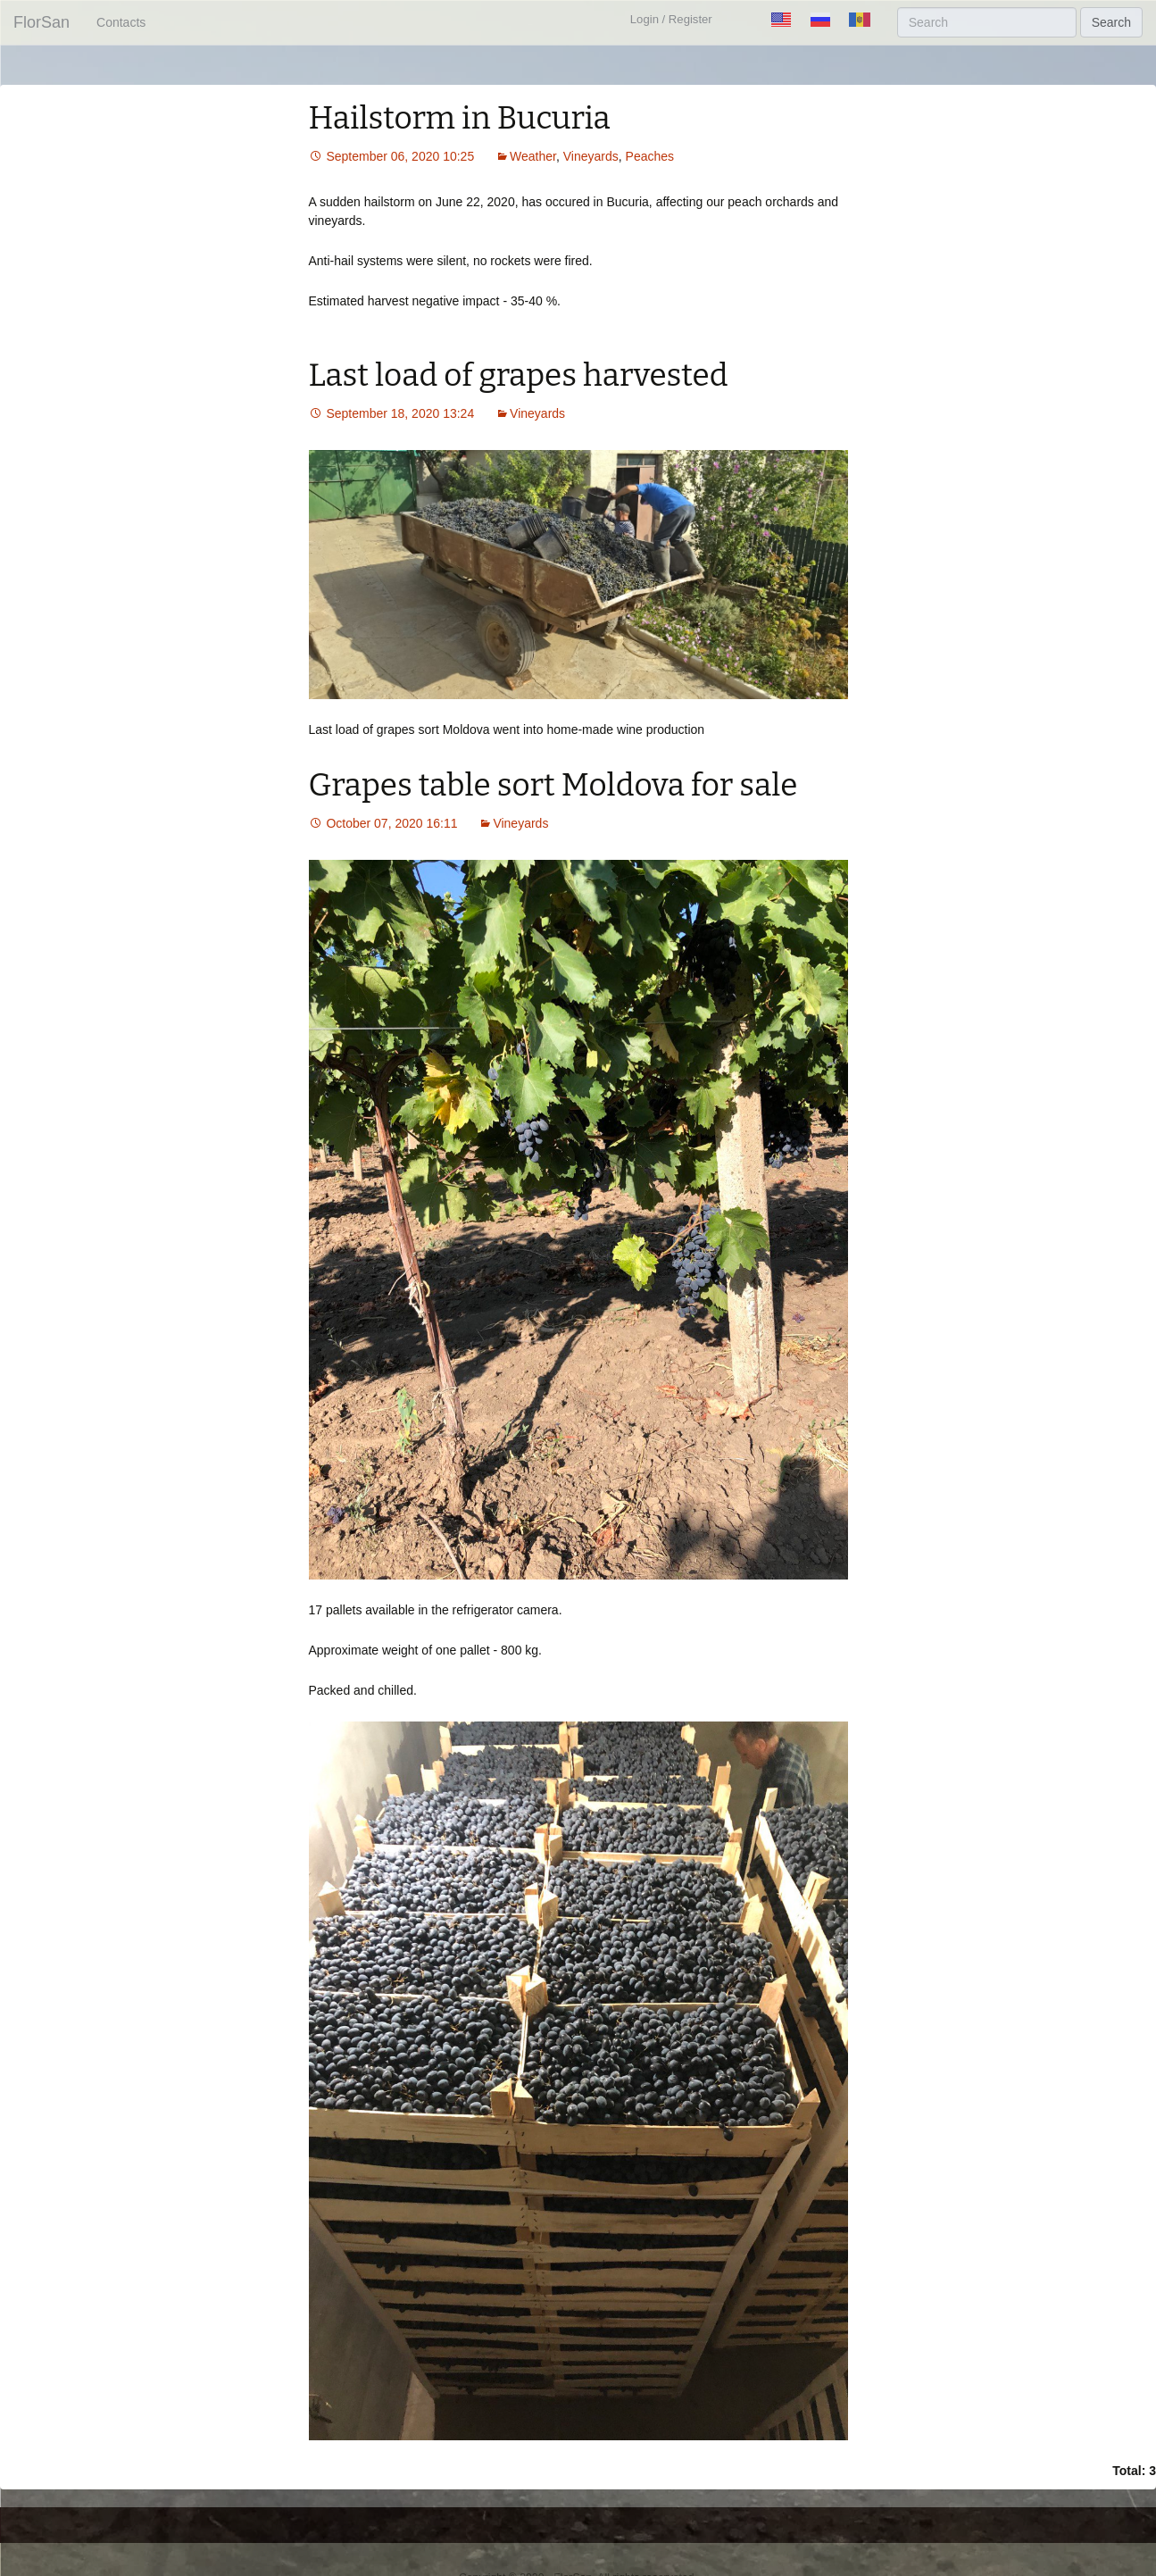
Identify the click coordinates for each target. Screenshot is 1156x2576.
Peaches (650, 156)
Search (1111, 22)
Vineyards (591, 156)
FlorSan (41, 22)
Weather (533, 156)
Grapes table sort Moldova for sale (553, 785)
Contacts (121, 22)
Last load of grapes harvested (518, 375)
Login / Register (671, 19)
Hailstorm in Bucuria (460, 118)
